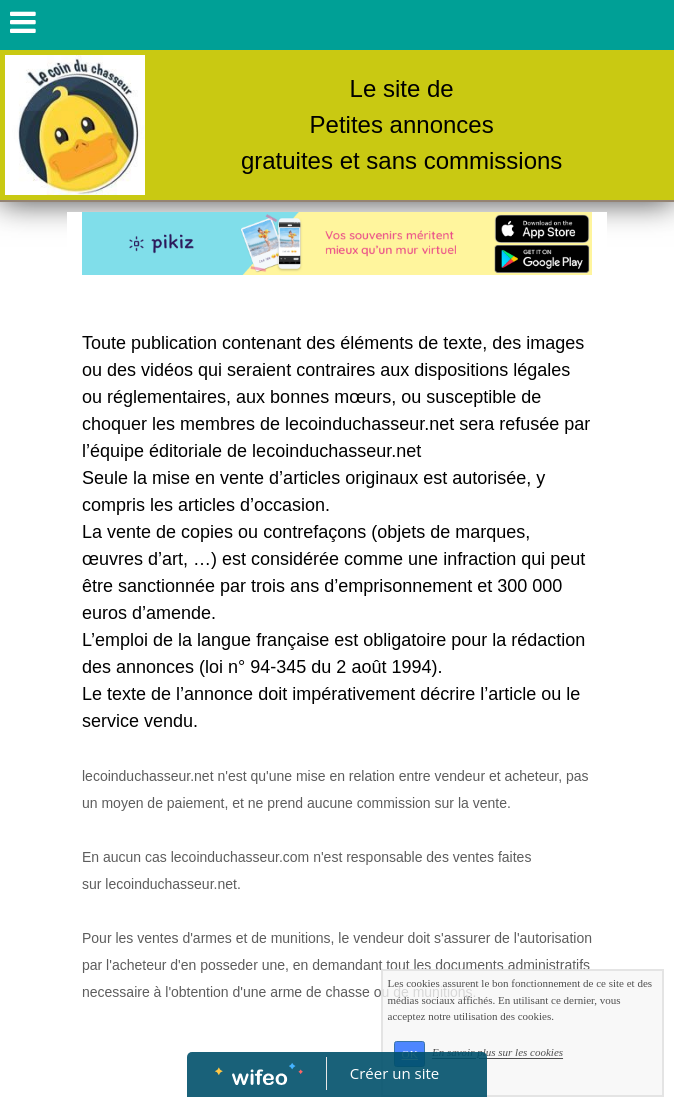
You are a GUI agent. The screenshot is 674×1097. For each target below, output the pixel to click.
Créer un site (394, 1073)
